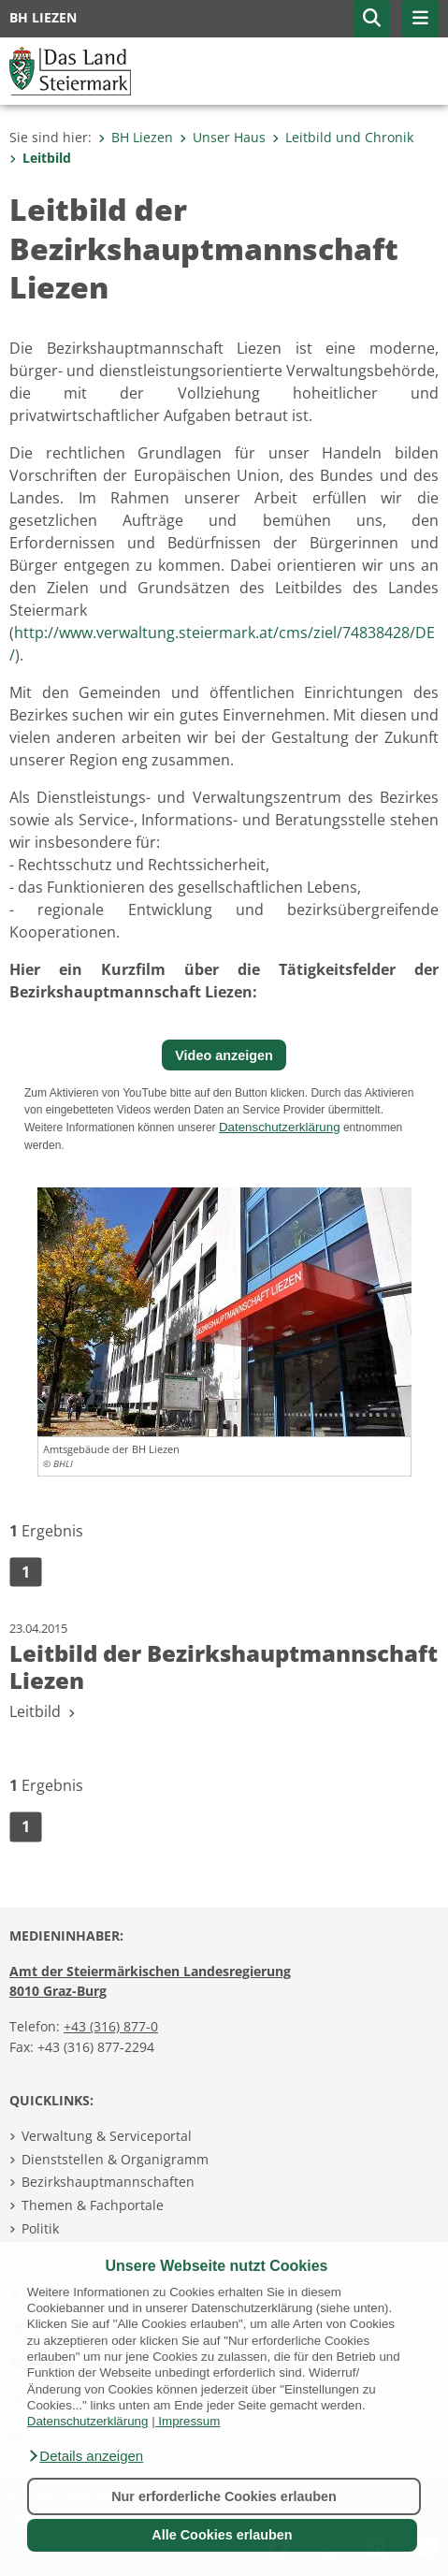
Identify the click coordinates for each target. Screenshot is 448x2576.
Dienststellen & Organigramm (115, 2159)
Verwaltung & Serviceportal (107, 2136)
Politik (40, 2228)
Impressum (189, 2421)
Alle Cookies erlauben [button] (222, 2534)
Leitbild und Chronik (342, 137)
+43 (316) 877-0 (111, 2026)
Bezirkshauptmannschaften (108, 2181)
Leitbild (40, 158)
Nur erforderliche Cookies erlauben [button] (224, 2496)
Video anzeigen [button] (224, 1055)
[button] (85, 2456)
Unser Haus (223, 137)
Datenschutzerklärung (88, 2421)
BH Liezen (135, 137)
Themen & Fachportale (93, 2205)
